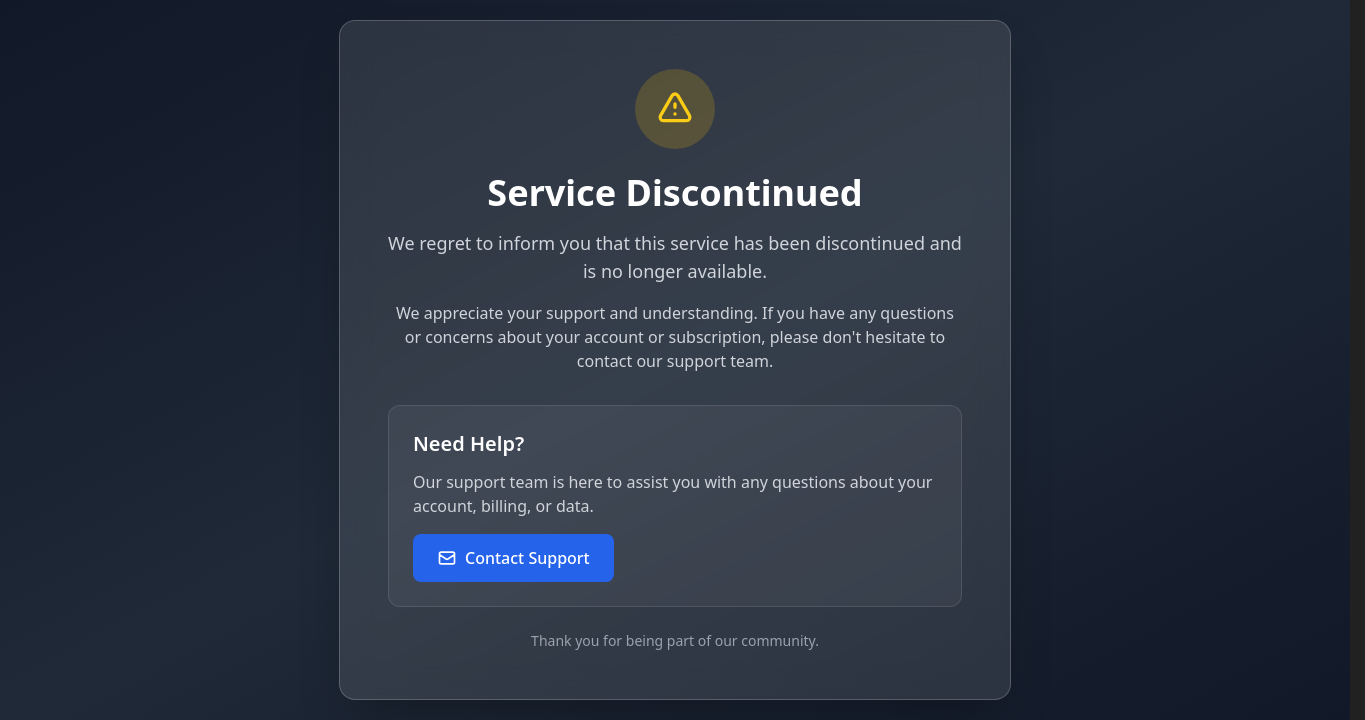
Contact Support (513, 558)
